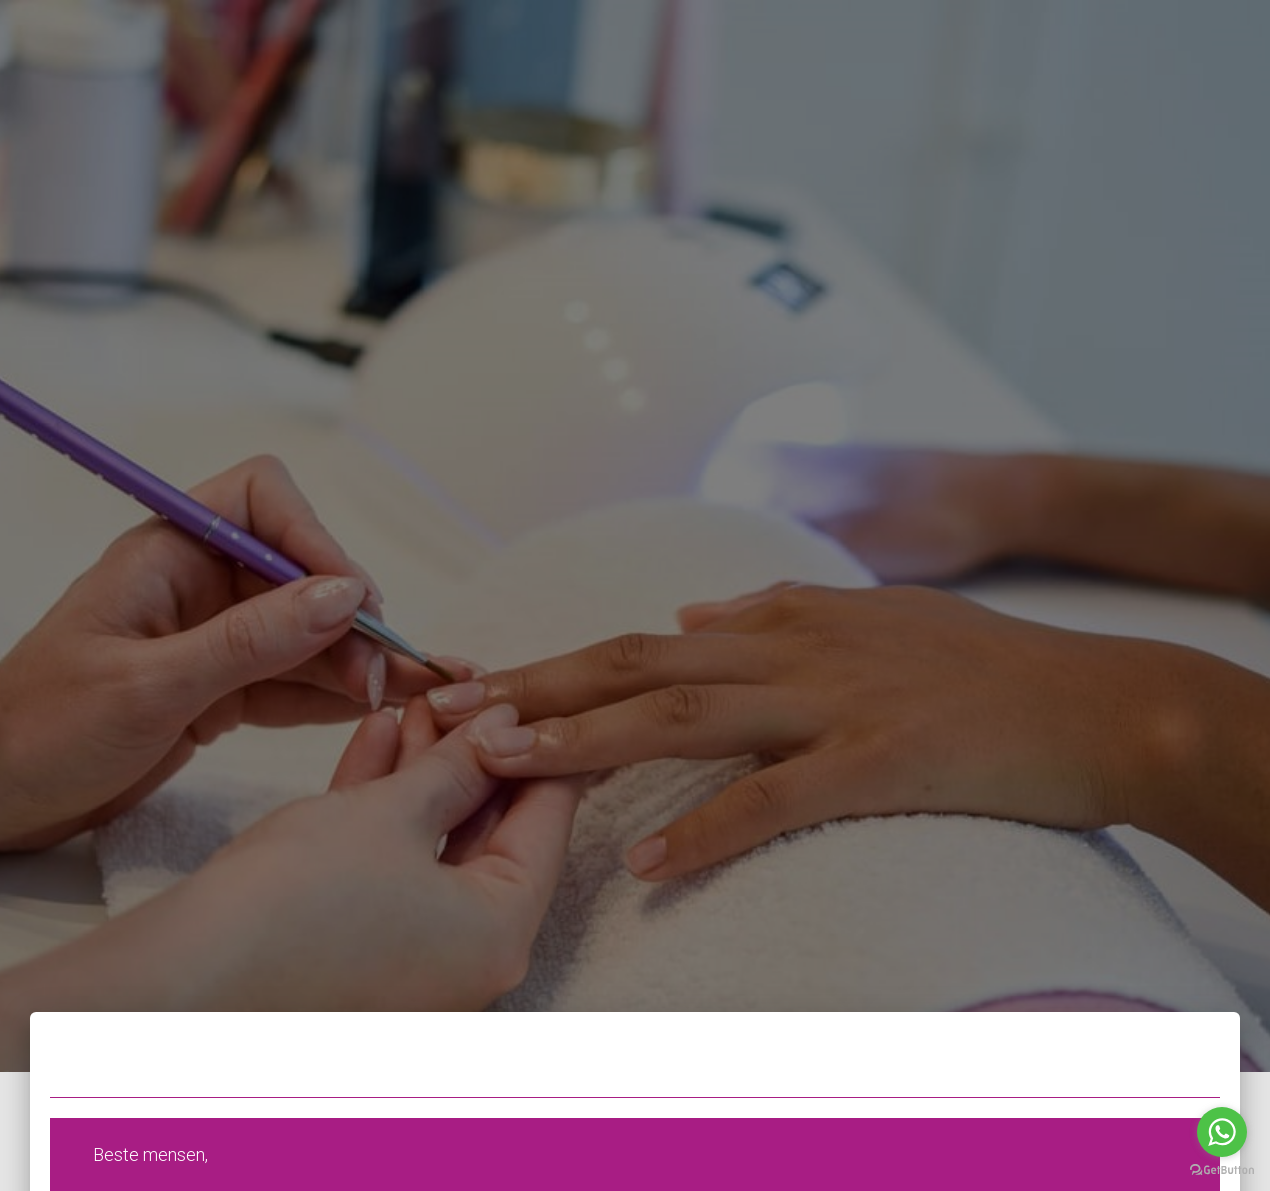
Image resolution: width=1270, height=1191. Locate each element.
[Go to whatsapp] (1222, 1132)
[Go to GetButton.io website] (1222, 1170)
